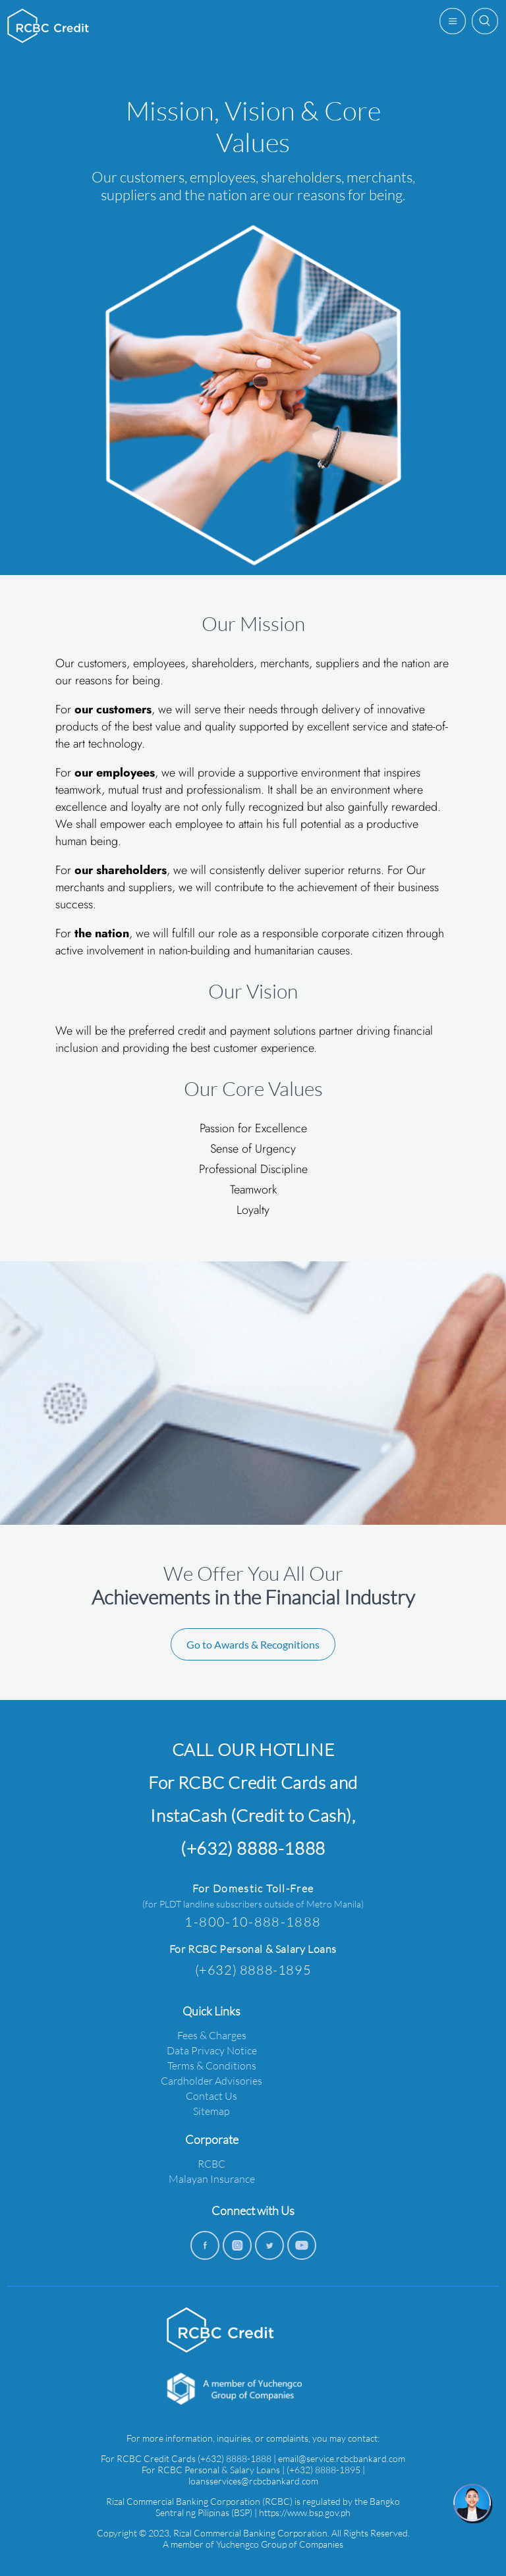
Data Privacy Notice (212, 2050)
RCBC (211, 2163)
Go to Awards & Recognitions (253, 1644)
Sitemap (211, 2110)
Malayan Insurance (212, 2178)
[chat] (473, 2503)
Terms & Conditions (211, 2065)
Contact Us (211, 2095)
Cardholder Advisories (211, 2080)
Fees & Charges (211, 2035)
